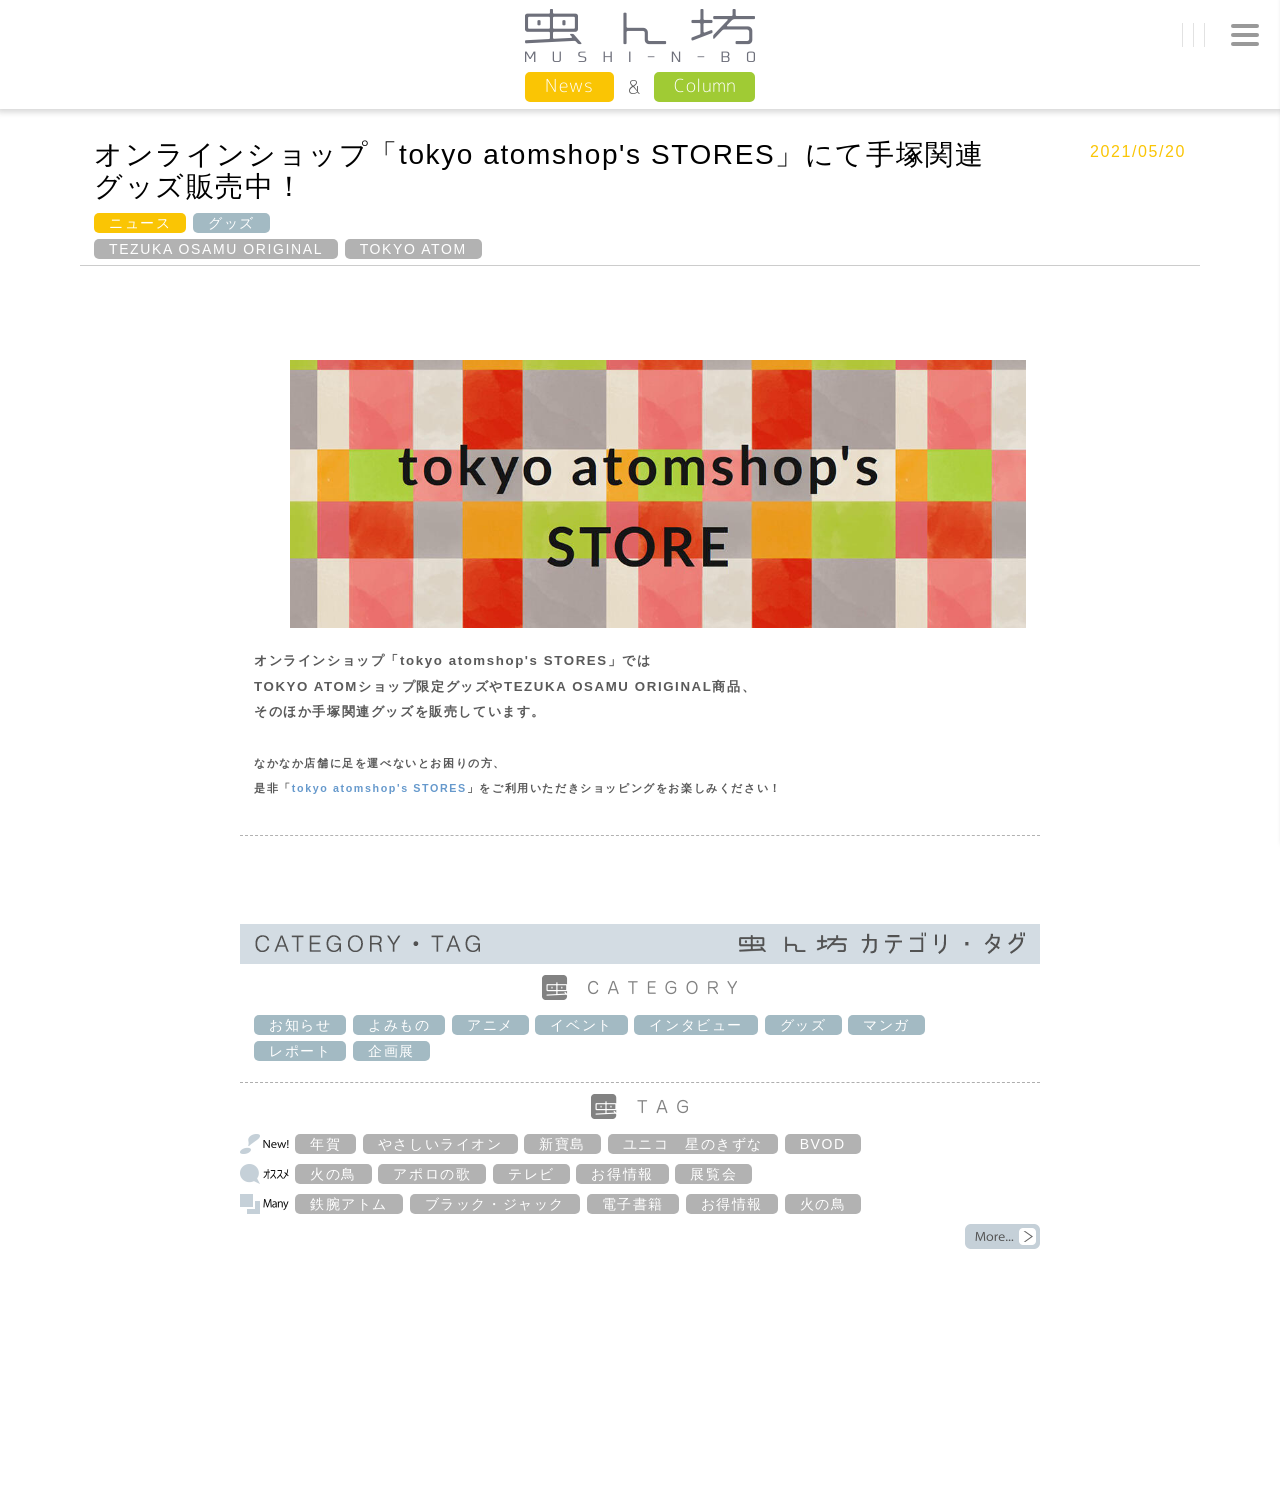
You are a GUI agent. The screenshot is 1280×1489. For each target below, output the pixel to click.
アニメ (490, 1025)
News (569, 85)
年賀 (325, 1144)
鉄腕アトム (349, 1204)
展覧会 (713, 1174)
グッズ (231, 223)
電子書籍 (633, 1204)
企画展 (391, 1051)
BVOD (823, 1144)
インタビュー (696, 1025)
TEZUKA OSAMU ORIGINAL (216, 249)
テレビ (531, 1174)
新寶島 (562, 1144)
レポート (300, 1051)
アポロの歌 (432, 1174)
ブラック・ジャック (495, 1204)
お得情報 (622, 1174)
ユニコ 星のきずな (693, 1144)
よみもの (399, 1025)
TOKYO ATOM (413, 249)
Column (704, 85)
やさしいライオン (440, 1144)
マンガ (886, 1025)
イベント (581, 1025)
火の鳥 (333, 1174)
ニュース (140, 223)
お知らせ (300, 1025)
